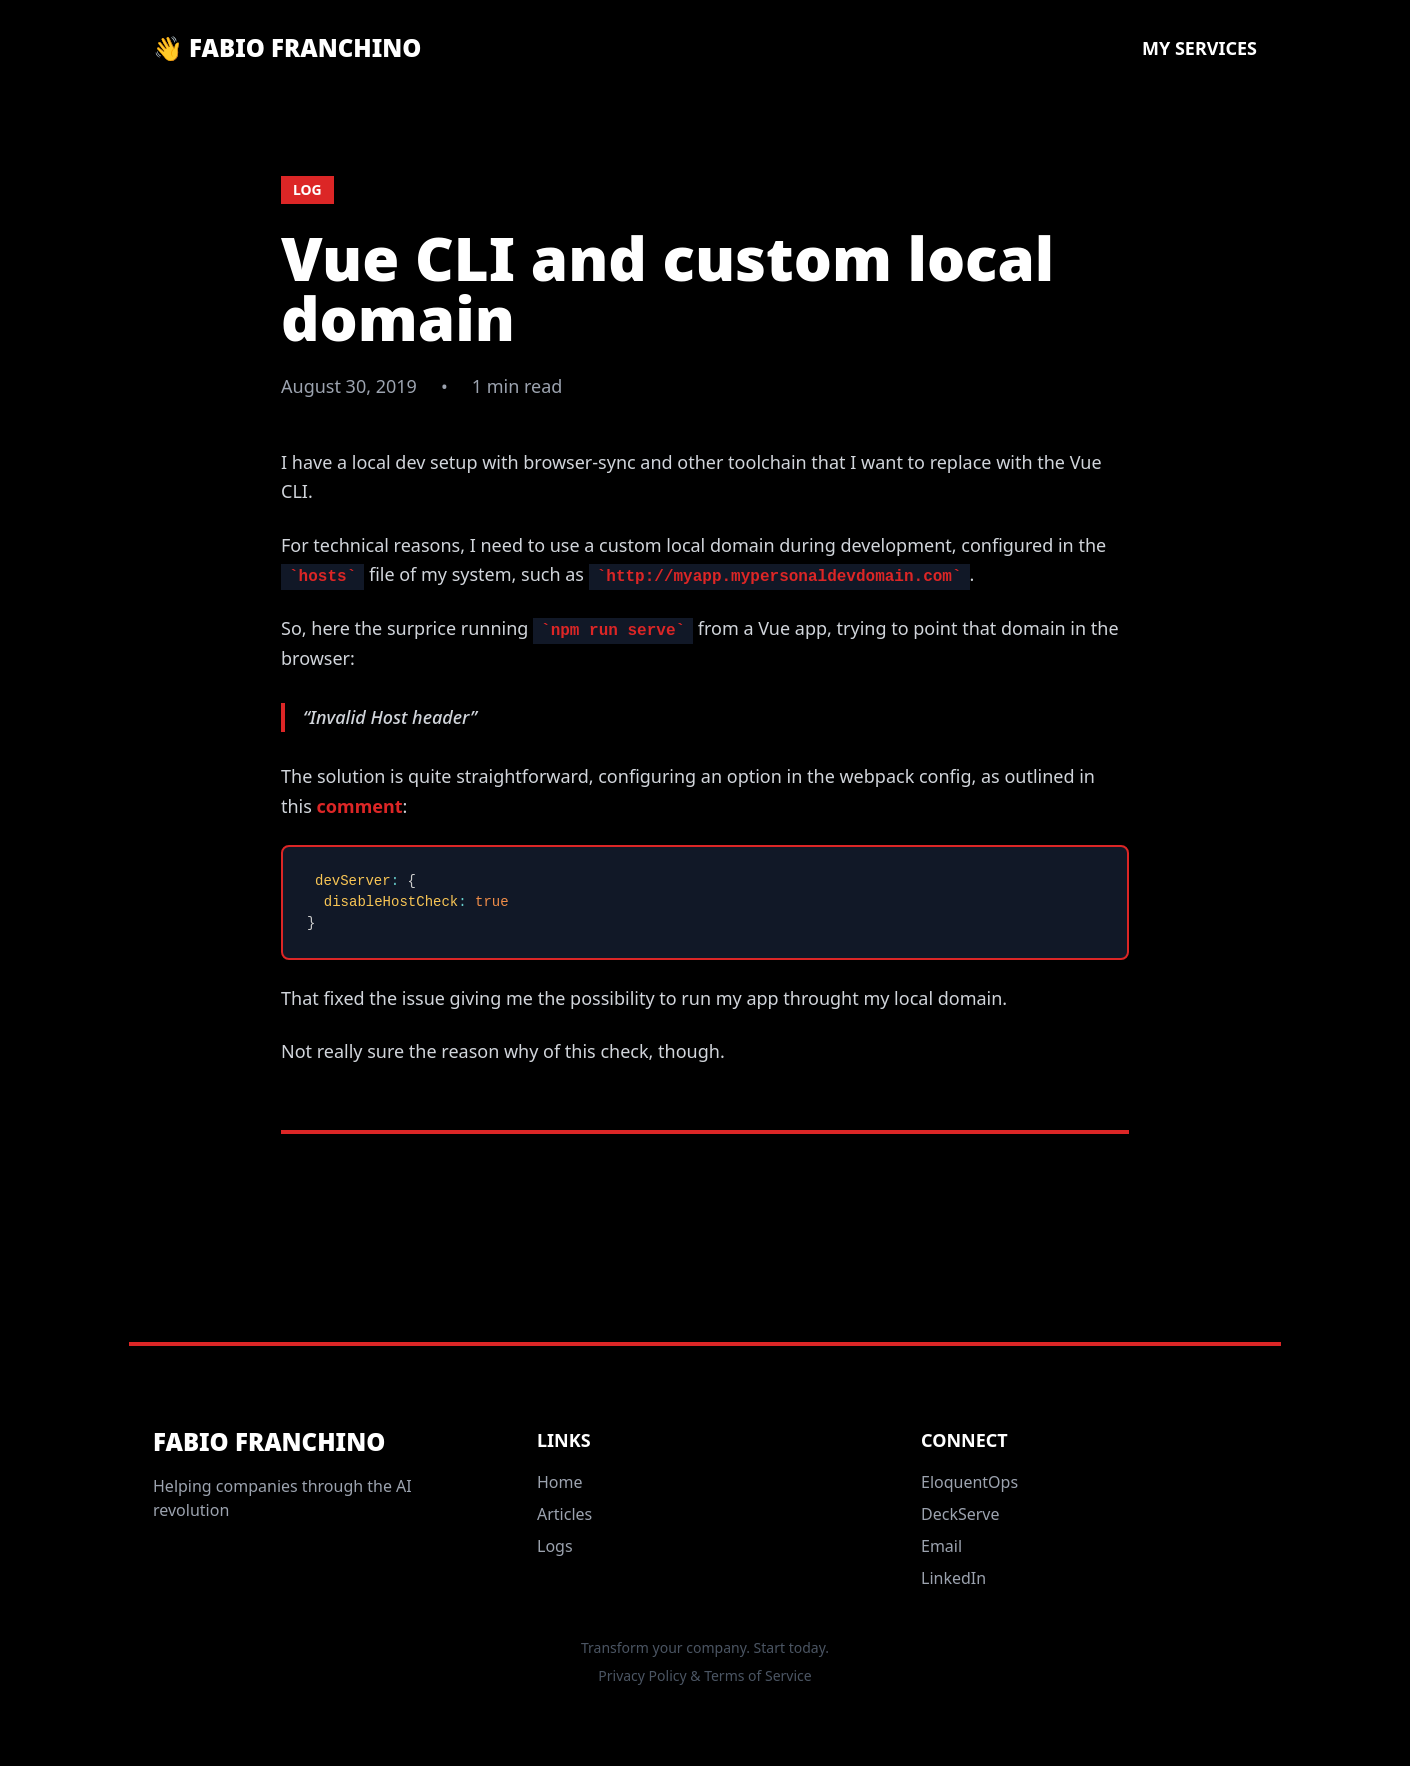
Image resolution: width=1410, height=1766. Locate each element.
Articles (564, 1514)
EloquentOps (969, 1482)
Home (560, 1482)
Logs (555, 1546)
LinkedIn (953, 1578)
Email (941, 1546)
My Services (1199, 48)
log (307, 189)
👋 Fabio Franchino (287, 48)
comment (360, 806)
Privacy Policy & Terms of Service (704, 1675)
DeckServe (960, 1514)
